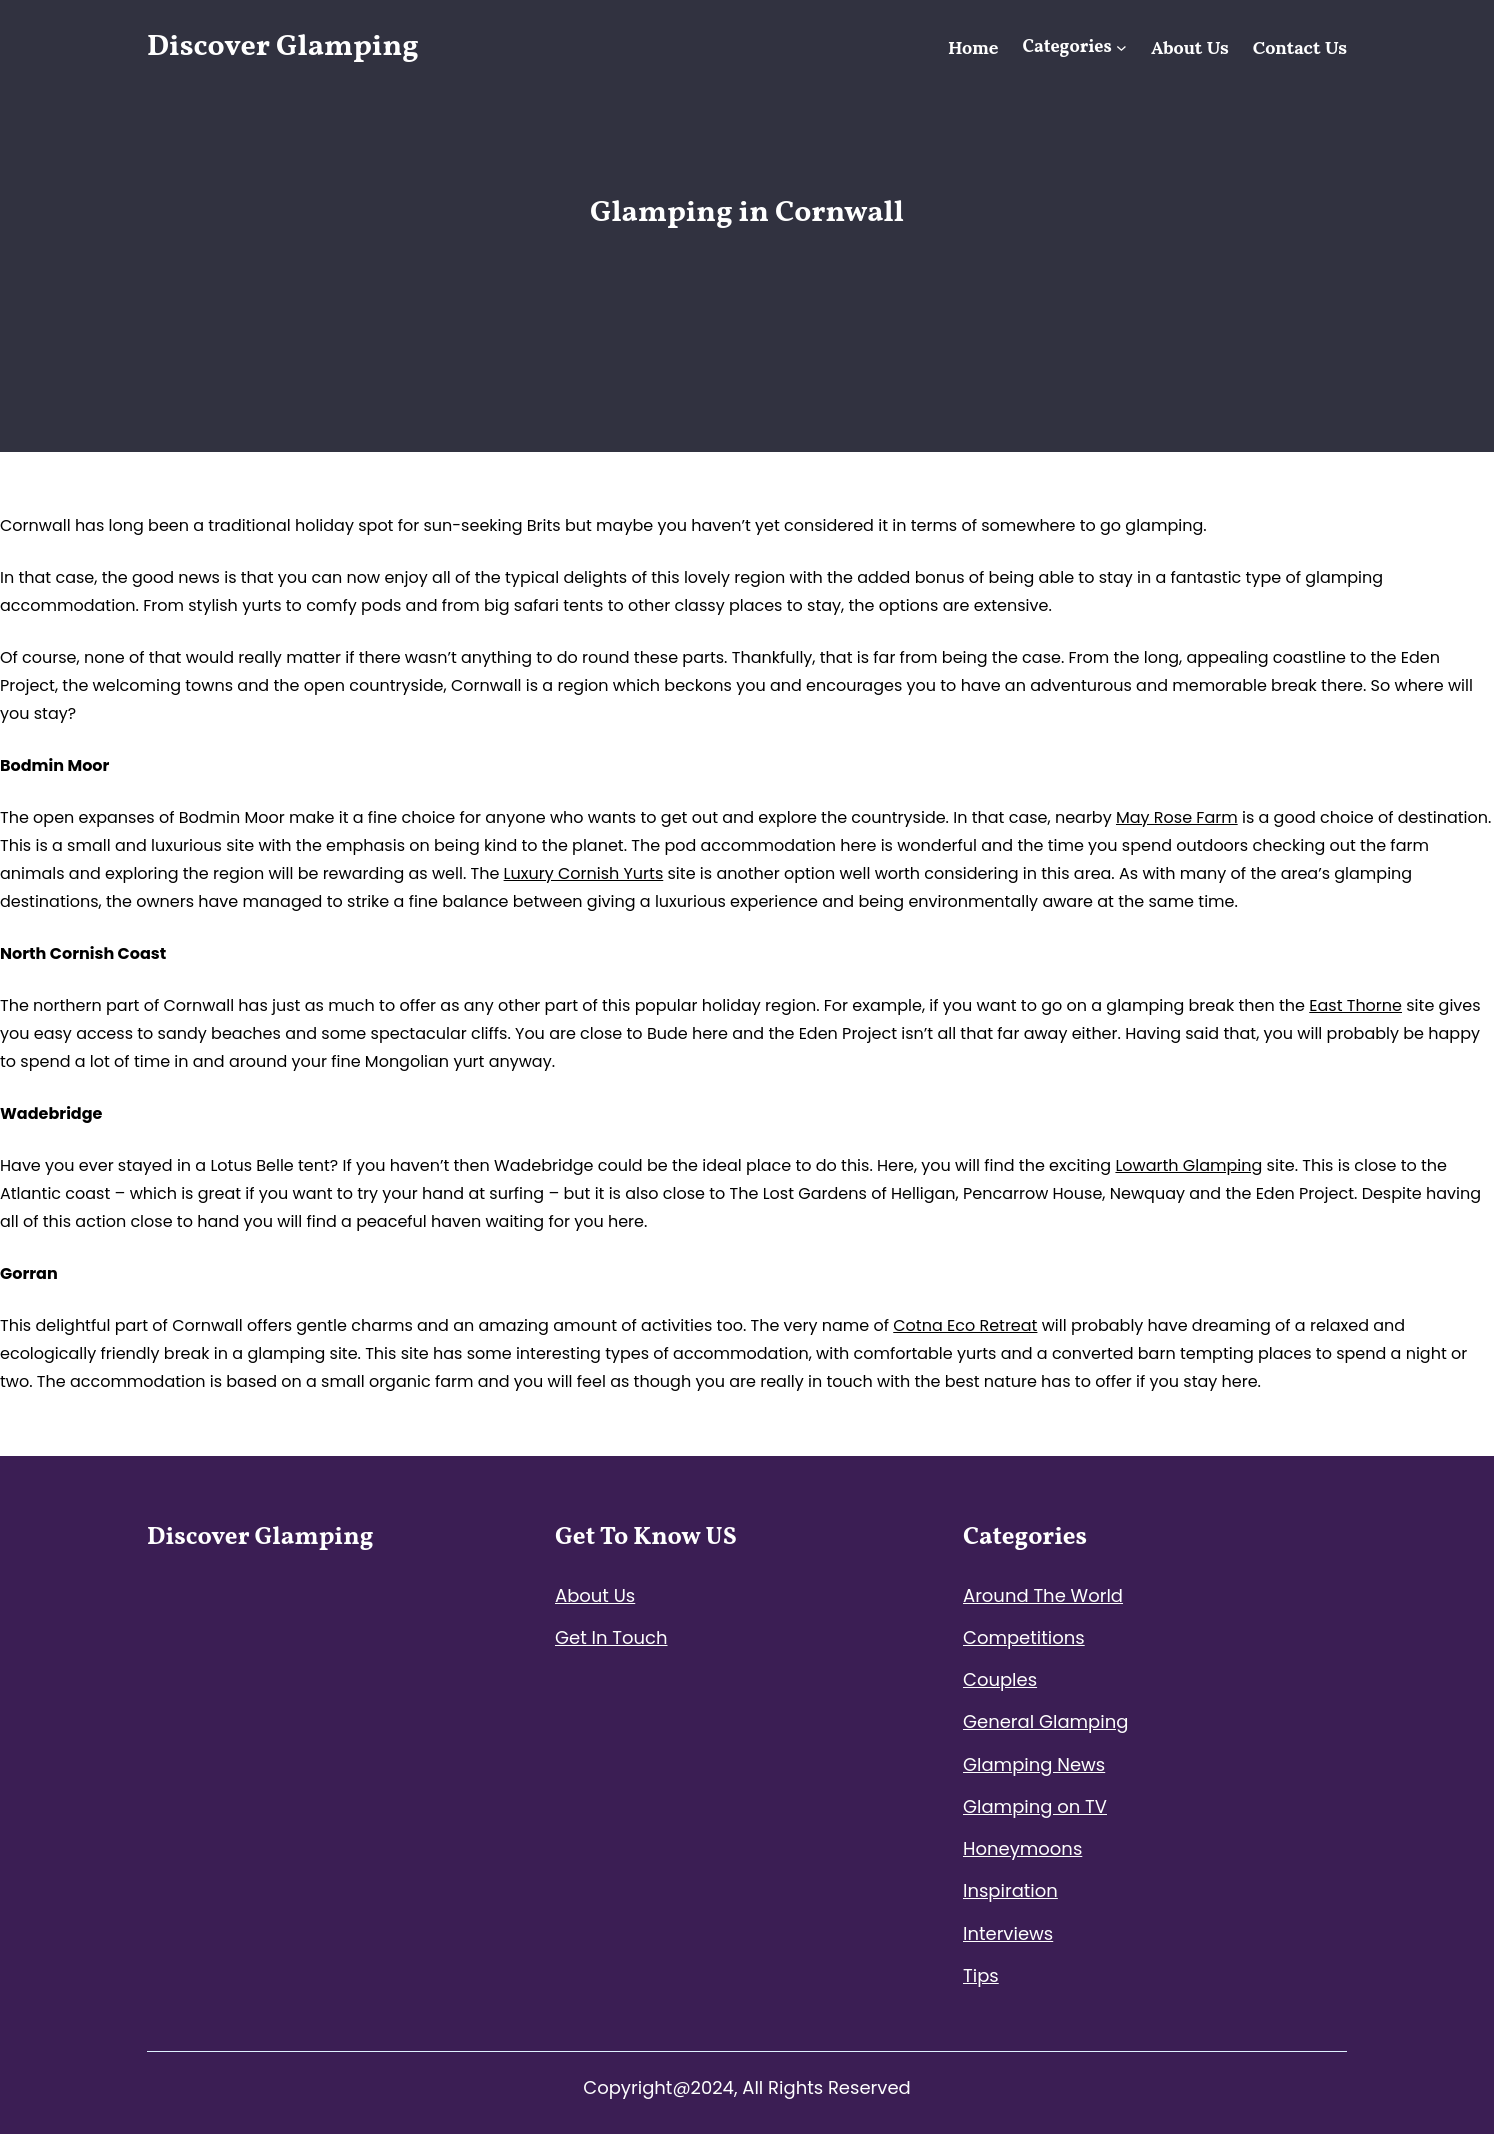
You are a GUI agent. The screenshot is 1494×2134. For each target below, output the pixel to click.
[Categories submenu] (1121, 47)
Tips (981, 1975)
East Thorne (1355, 1005)
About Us (595, 1595)
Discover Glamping (283, 47)
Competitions (1024, 1637)
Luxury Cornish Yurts (584, 873)
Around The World (1043, 1595)
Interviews (1008, 1933)
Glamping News (1034, 1764)
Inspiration (1010, 1890)
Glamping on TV (1035, 1806)
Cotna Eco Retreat (965, 1325)
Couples (1000, 1679)
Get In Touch (611, 1637)
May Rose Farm (1177, 817)
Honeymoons (1022, 1848)
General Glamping (1045, 1721)
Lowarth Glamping (1188, 1165)
